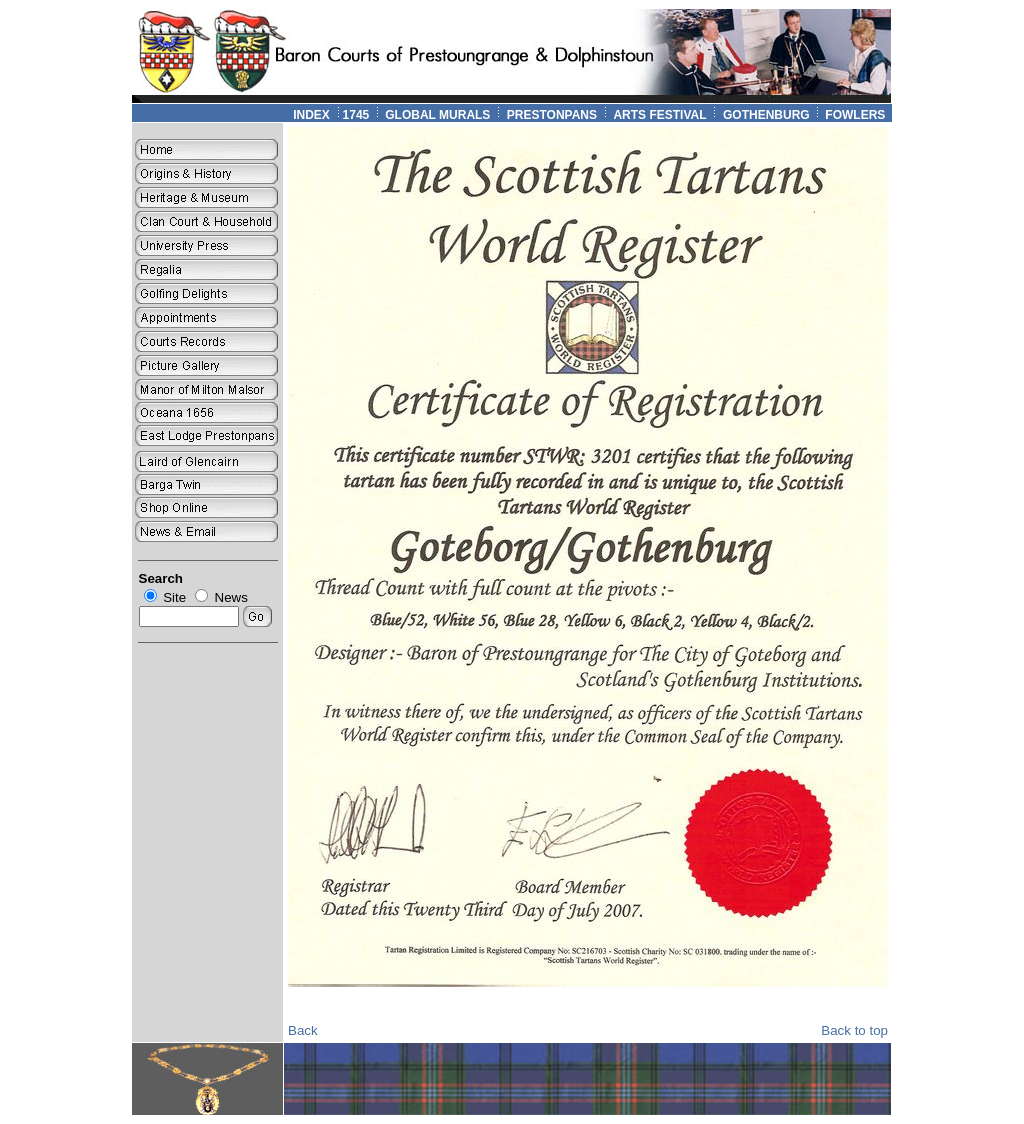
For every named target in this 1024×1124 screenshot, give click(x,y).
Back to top (854, 1030)
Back (303, 1030)
